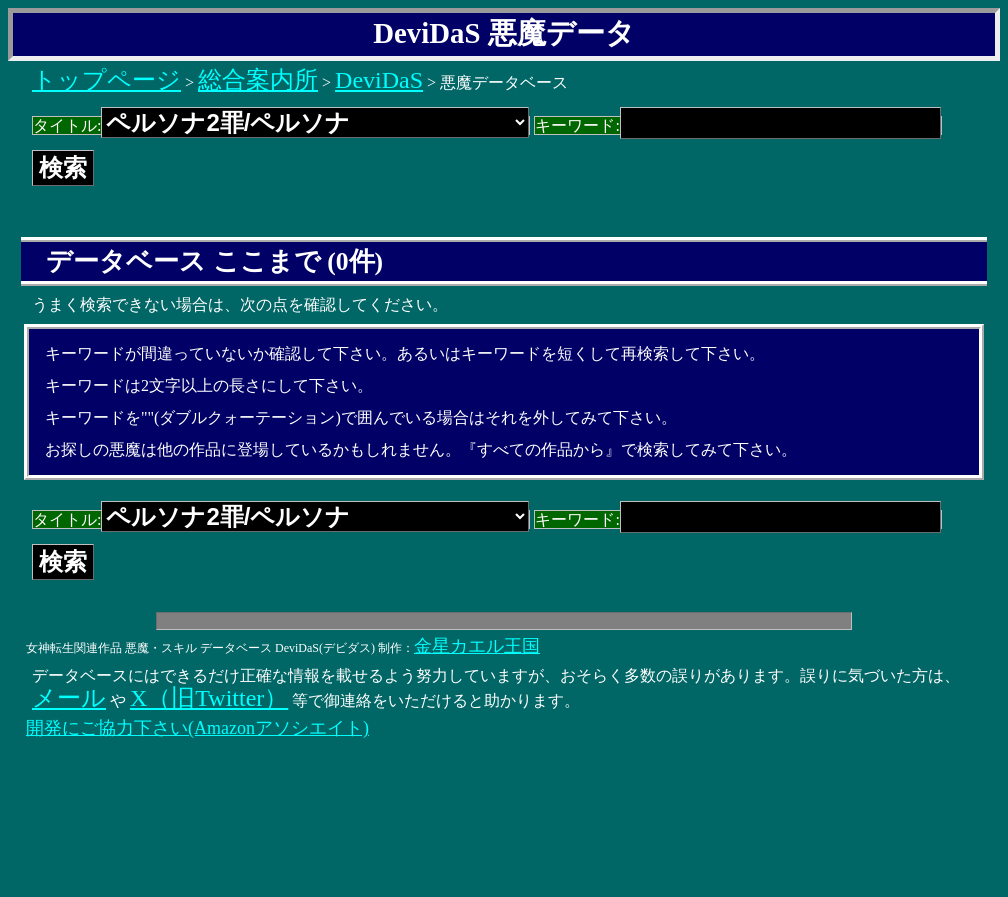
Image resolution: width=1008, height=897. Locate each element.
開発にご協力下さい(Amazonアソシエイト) (197, 728)
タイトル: (281, 125)
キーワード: (737, 125)
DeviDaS (379, 80)
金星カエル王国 (477, 646)
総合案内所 (258, 80)
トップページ (106, 80)
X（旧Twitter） (209, 698)
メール (69, 698)
